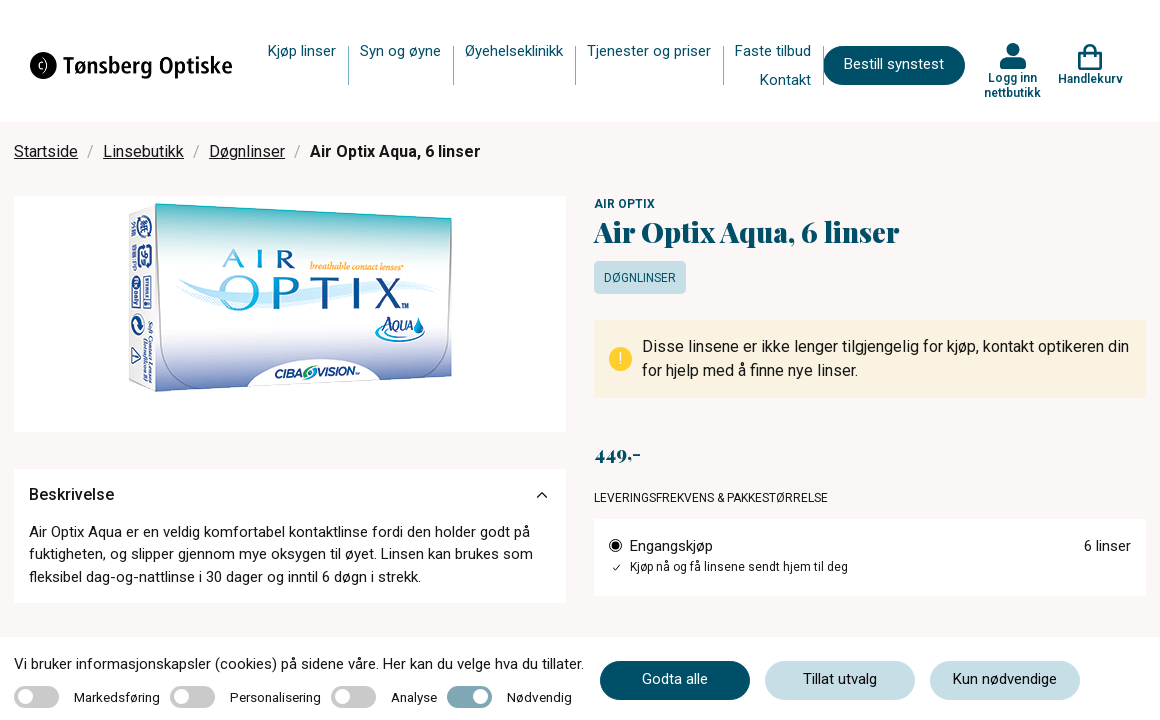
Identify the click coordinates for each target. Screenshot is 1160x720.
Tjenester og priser (649, 51)
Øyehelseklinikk (514, 51)
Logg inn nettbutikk (1012, 85)
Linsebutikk (143, 151)
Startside (46, 151)
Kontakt (785, 80)
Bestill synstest (894, 64)
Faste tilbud (773, 51)
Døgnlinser (247, 151)
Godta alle (675, 679)
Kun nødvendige (1005, 679)
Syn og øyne (400, 51)
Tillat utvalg (840, 679)
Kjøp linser (302, 51)
